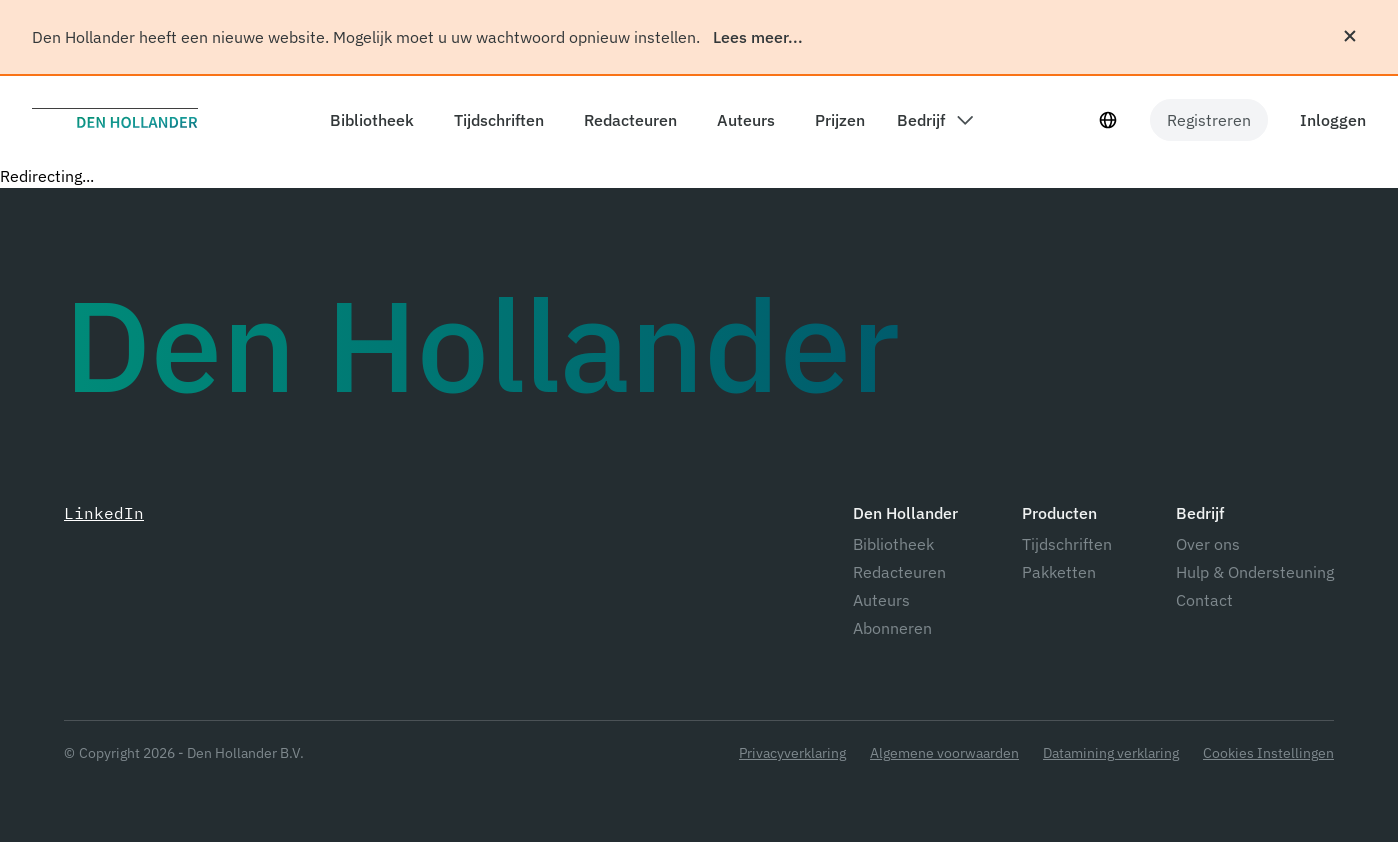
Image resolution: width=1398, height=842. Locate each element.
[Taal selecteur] (1108, 120)
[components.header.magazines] (495, 120)
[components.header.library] (368, 120)
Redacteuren (899, 572)
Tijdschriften (1067, 544)
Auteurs (881, 600)
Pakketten (1059, 572)
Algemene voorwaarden (944, 753)
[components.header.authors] (742, 120)
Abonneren (892, 628)
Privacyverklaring (792, 753)
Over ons (1208, 544)
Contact (1204, 600)
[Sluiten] (1350, 36)
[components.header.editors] (626, 120)
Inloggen (1333, 120)
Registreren (1209, 120)
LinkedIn (104, 513)
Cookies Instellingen (1268, 753)
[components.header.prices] (836, 120)
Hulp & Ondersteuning (1255, 572)
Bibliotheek (893, 544)
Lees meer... (758, 37)
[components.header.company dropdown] (935, 120)
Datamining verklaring (1111, 753)
